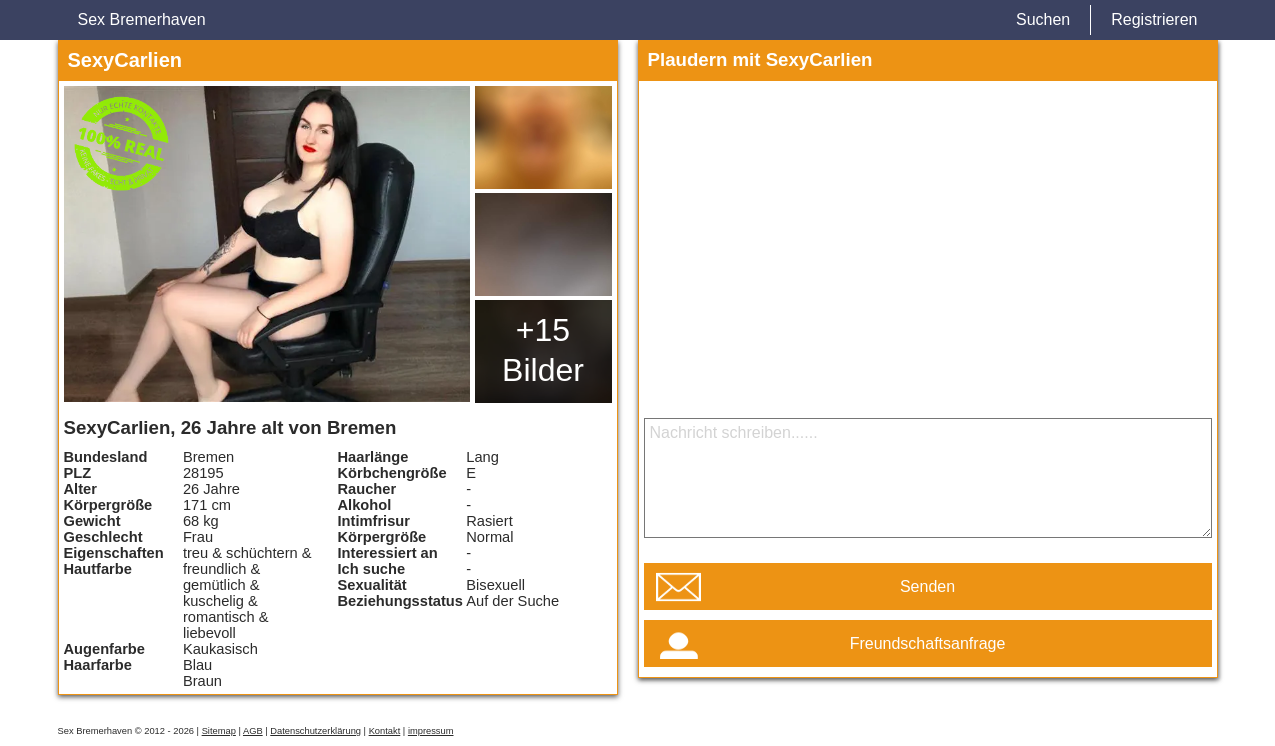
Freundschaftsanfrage (928, 643)
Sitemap (219, 731)
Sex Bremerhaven (142, 19)
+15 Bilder (543, 350)
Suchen (1043, 19)
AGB (253, 731)
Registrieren (1154, 19)
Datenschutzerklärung (315, 731)
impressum (431, 731)
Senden (927, 586)
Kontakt (385, 731)
